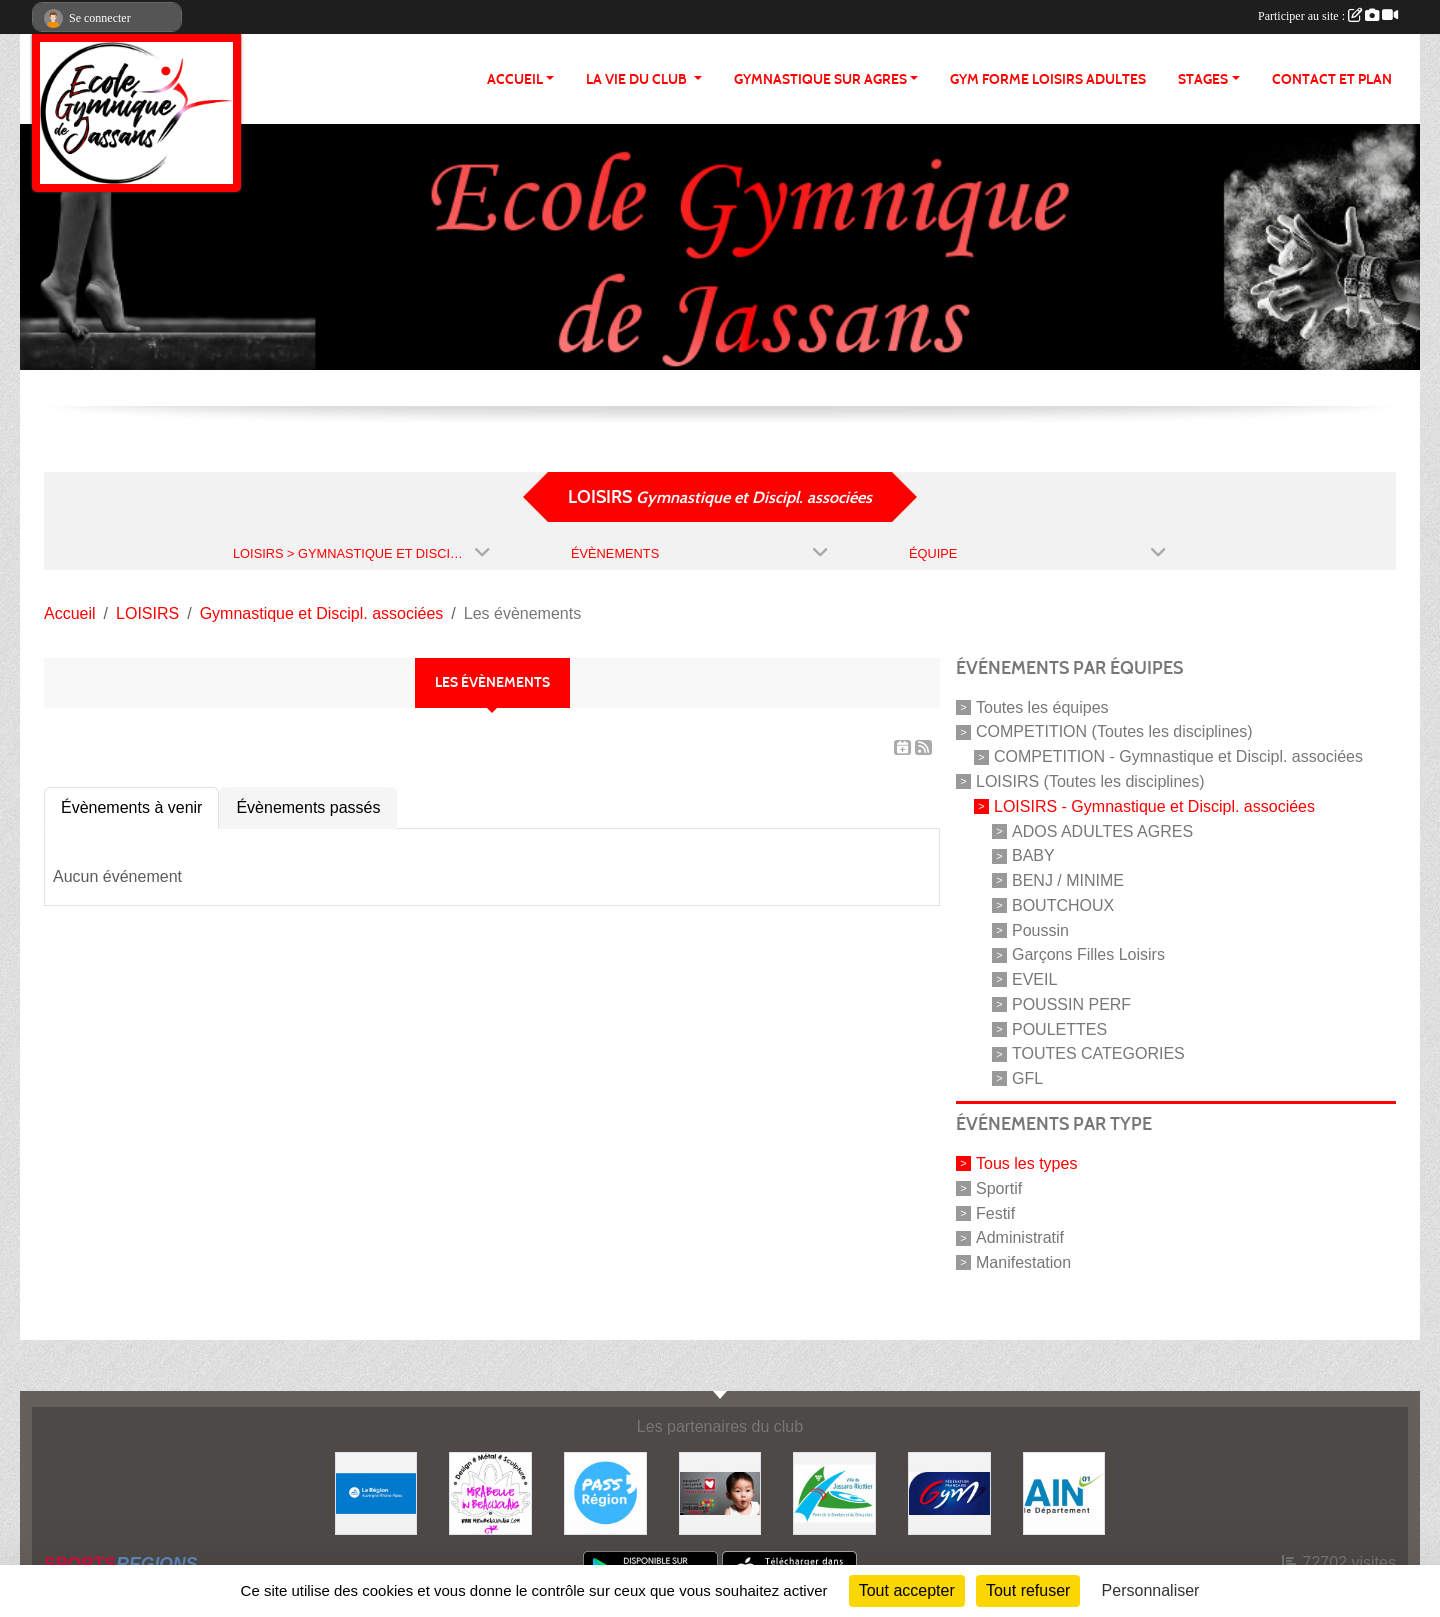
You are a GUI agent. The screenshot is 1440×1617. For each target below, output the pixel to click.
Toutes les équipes (1042, 706)
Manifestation (1023, 1262)
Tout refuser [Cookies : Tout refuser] (1028, 1590)
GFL (1027, 1078)
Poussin (1040, 929)
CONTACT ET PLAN (1332, 79)
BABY (1033, 855)
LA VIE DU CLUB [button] (638, 79)
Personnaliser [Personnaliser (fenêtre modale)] (1151, 1590)
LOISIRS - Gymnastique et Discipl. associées (1154, 806)
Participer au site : (1328, 16)
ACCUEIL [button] (515, 79)
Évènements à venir (131, 807)
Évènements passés (308, 807)
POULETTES (1059, 1028)
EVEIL (1034, 979)
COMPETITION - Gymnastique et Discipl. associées (1178, 756)
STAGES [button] (1203, 79)
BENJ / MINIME (1068, 880)
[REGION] (376, 1492)
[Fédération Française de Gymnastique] (949, 1492)
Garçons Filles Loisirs (1088, 954)
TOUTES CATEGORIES (1098, 1053)
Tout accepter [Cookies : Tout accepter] (907, 1590)
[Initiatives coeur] (720, 1492)
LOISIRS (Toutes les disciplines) (1090, 781)
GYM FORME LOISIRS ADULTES (1048, 79)
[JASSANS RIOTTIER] (834, 1492)
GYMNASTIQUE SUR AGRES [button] (820, 79)
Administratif (1020, 1237)
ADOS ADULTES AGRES (1102, 830)
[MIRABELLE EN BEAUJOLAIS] (490, 1492)
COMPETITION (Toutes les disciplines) (1114, 731)
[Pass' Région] (605, 1492)
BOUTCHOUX (1063, 905)
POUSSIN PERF (1071, 1004)
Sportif (999, 1188)
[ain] (1064, 1492)
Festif (995, 1212)
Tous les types (1026, 1163)
